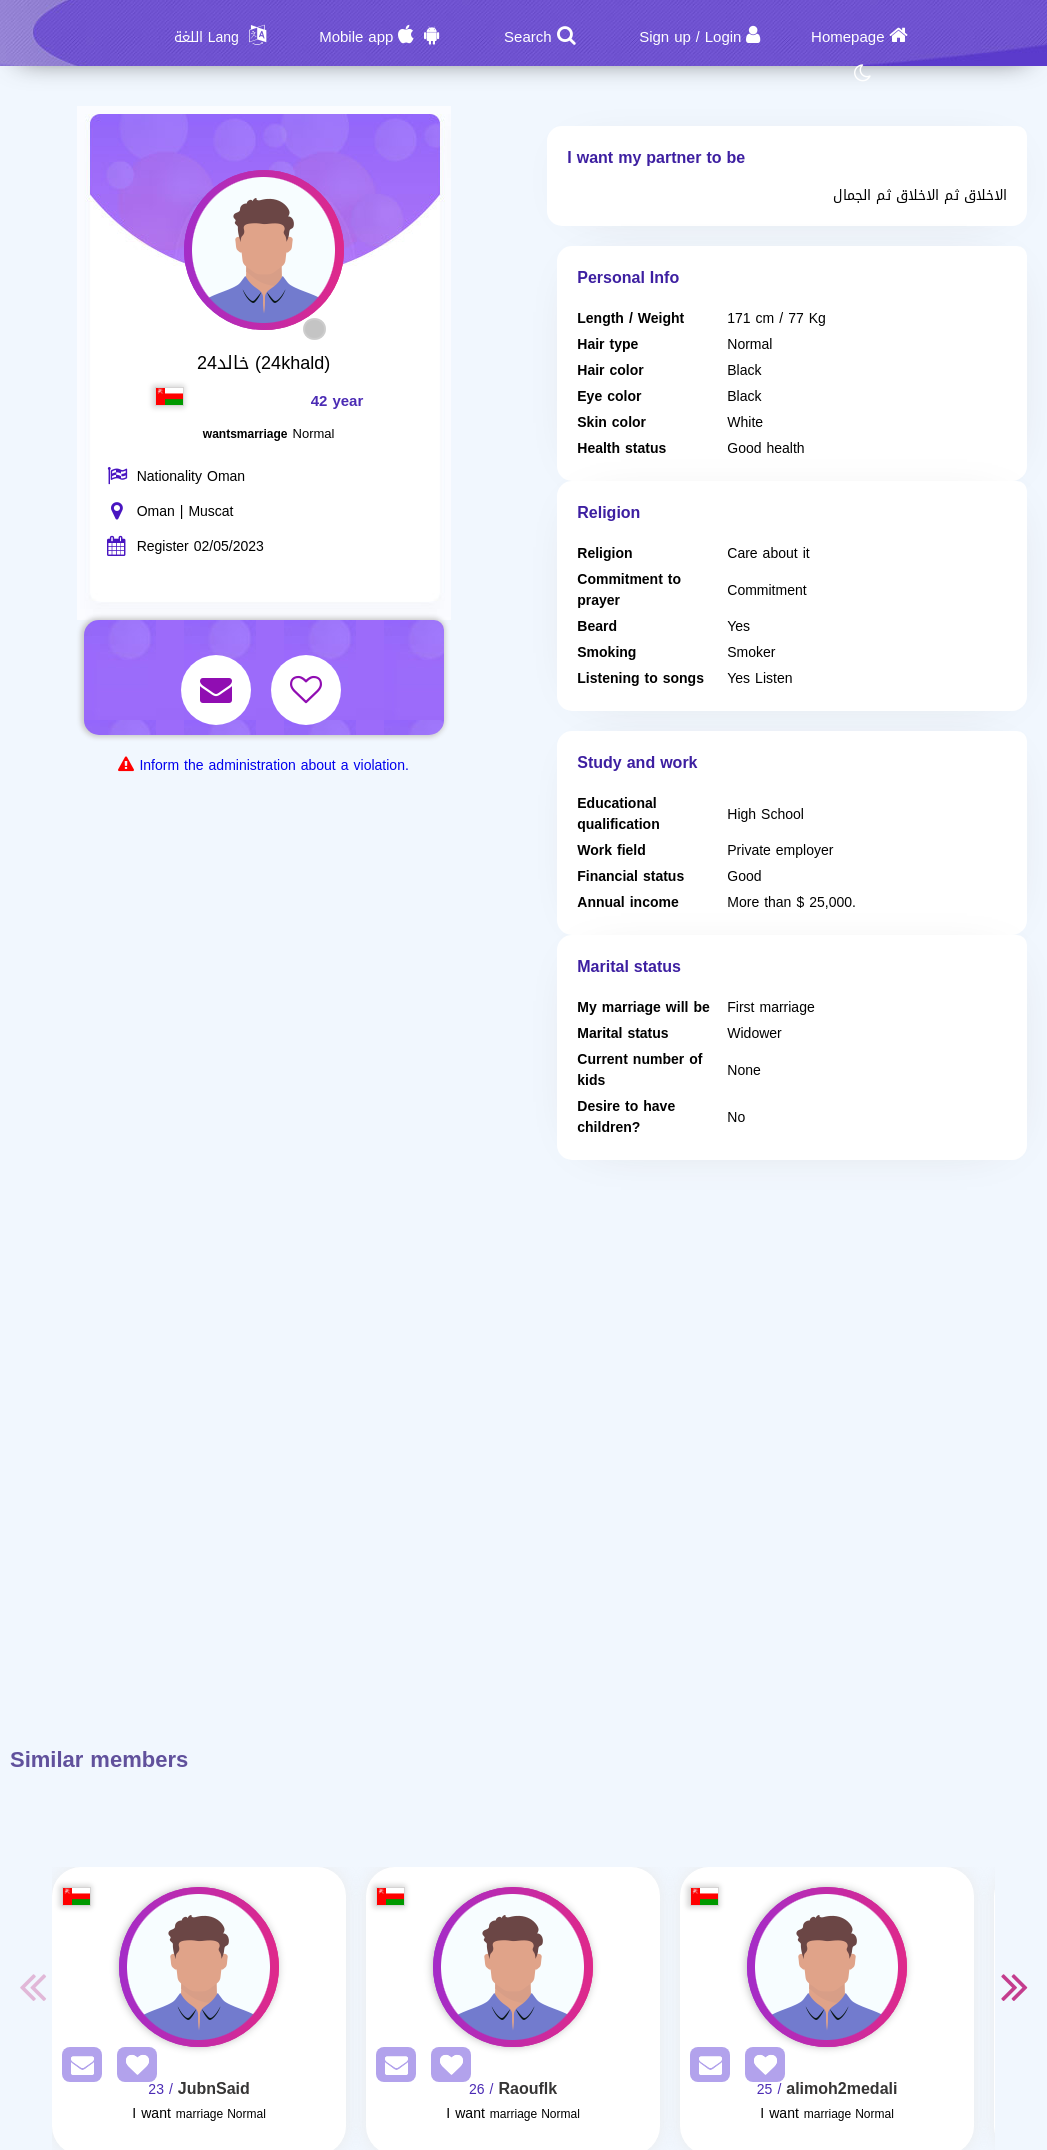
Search (528, 37)
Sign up (665, 37)
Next (1015, 1986)
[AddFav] (132, 2068)
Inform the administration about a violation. (273, 765)
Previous (32, 1986)
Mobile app (356, 37)
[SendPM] (77, 2068)
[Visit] (199, 1967)
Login (723, 37)
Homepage (847, 37)
